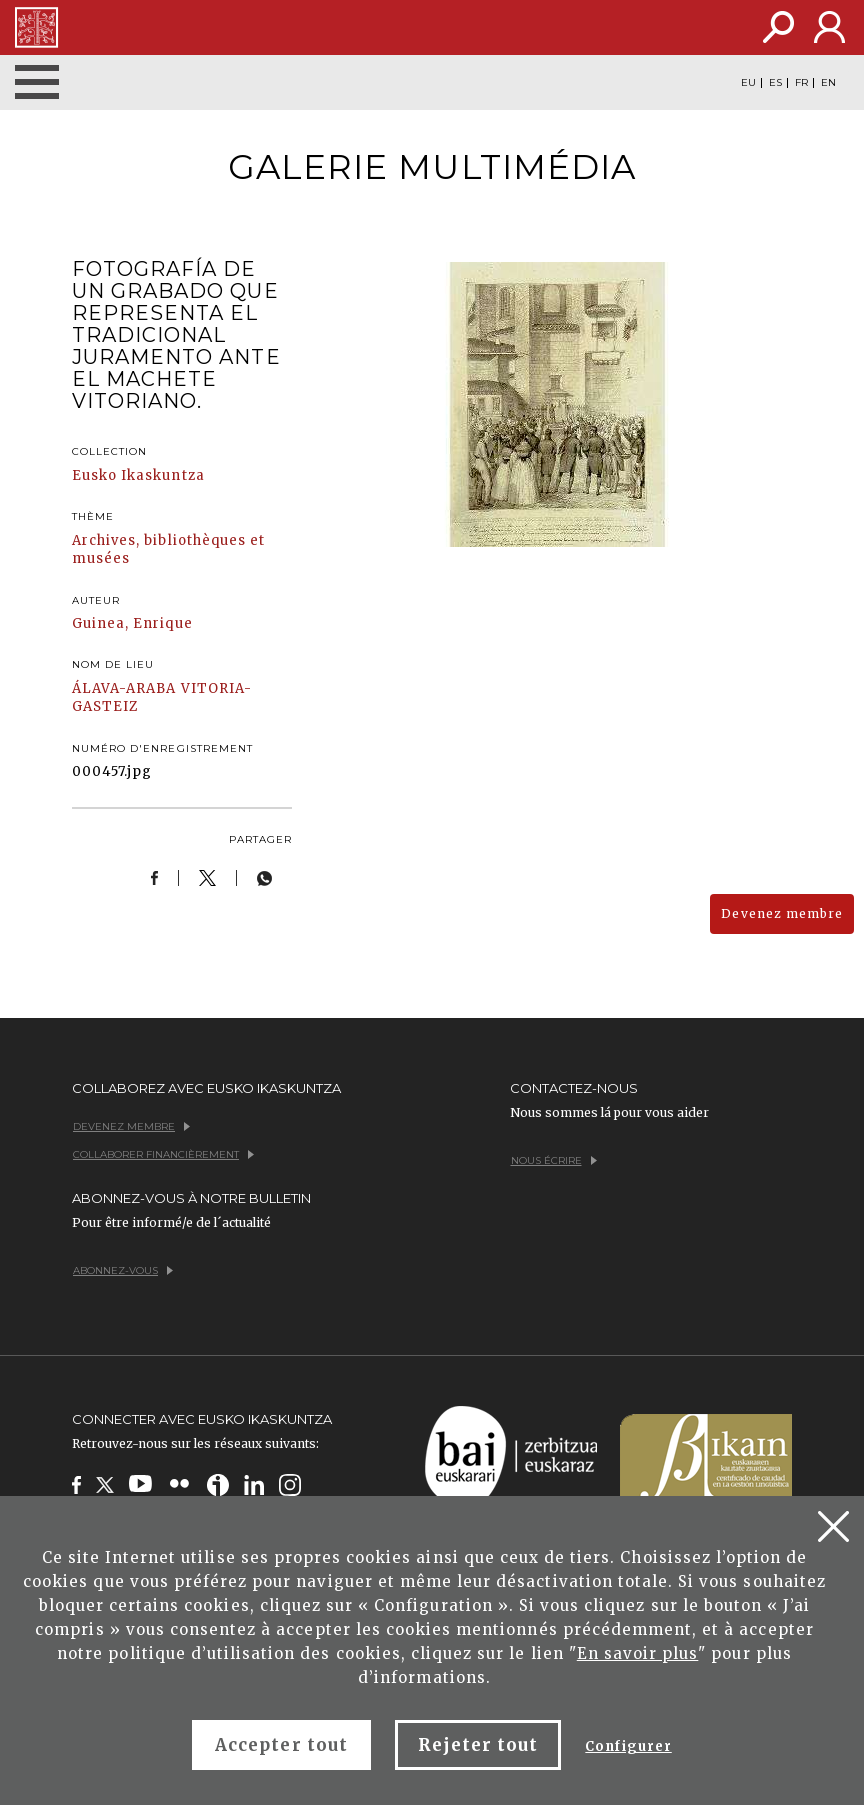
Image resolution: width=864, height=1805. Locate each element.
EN (828, 83)
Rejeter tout (478, 1745)
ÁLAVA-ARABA (124, 688)
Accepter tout (281, 1745)
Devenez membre (782, 913)
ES (775, 83)
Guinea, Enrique (132, 623)
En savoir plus (638, 1653)
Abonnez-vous (123, 1270)
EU (748, 83)
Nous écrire (554, 1160)
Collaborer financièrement (163, 1154)
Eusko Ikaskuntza (138, 475)
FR (801, 83)
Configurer (628, 1746)
